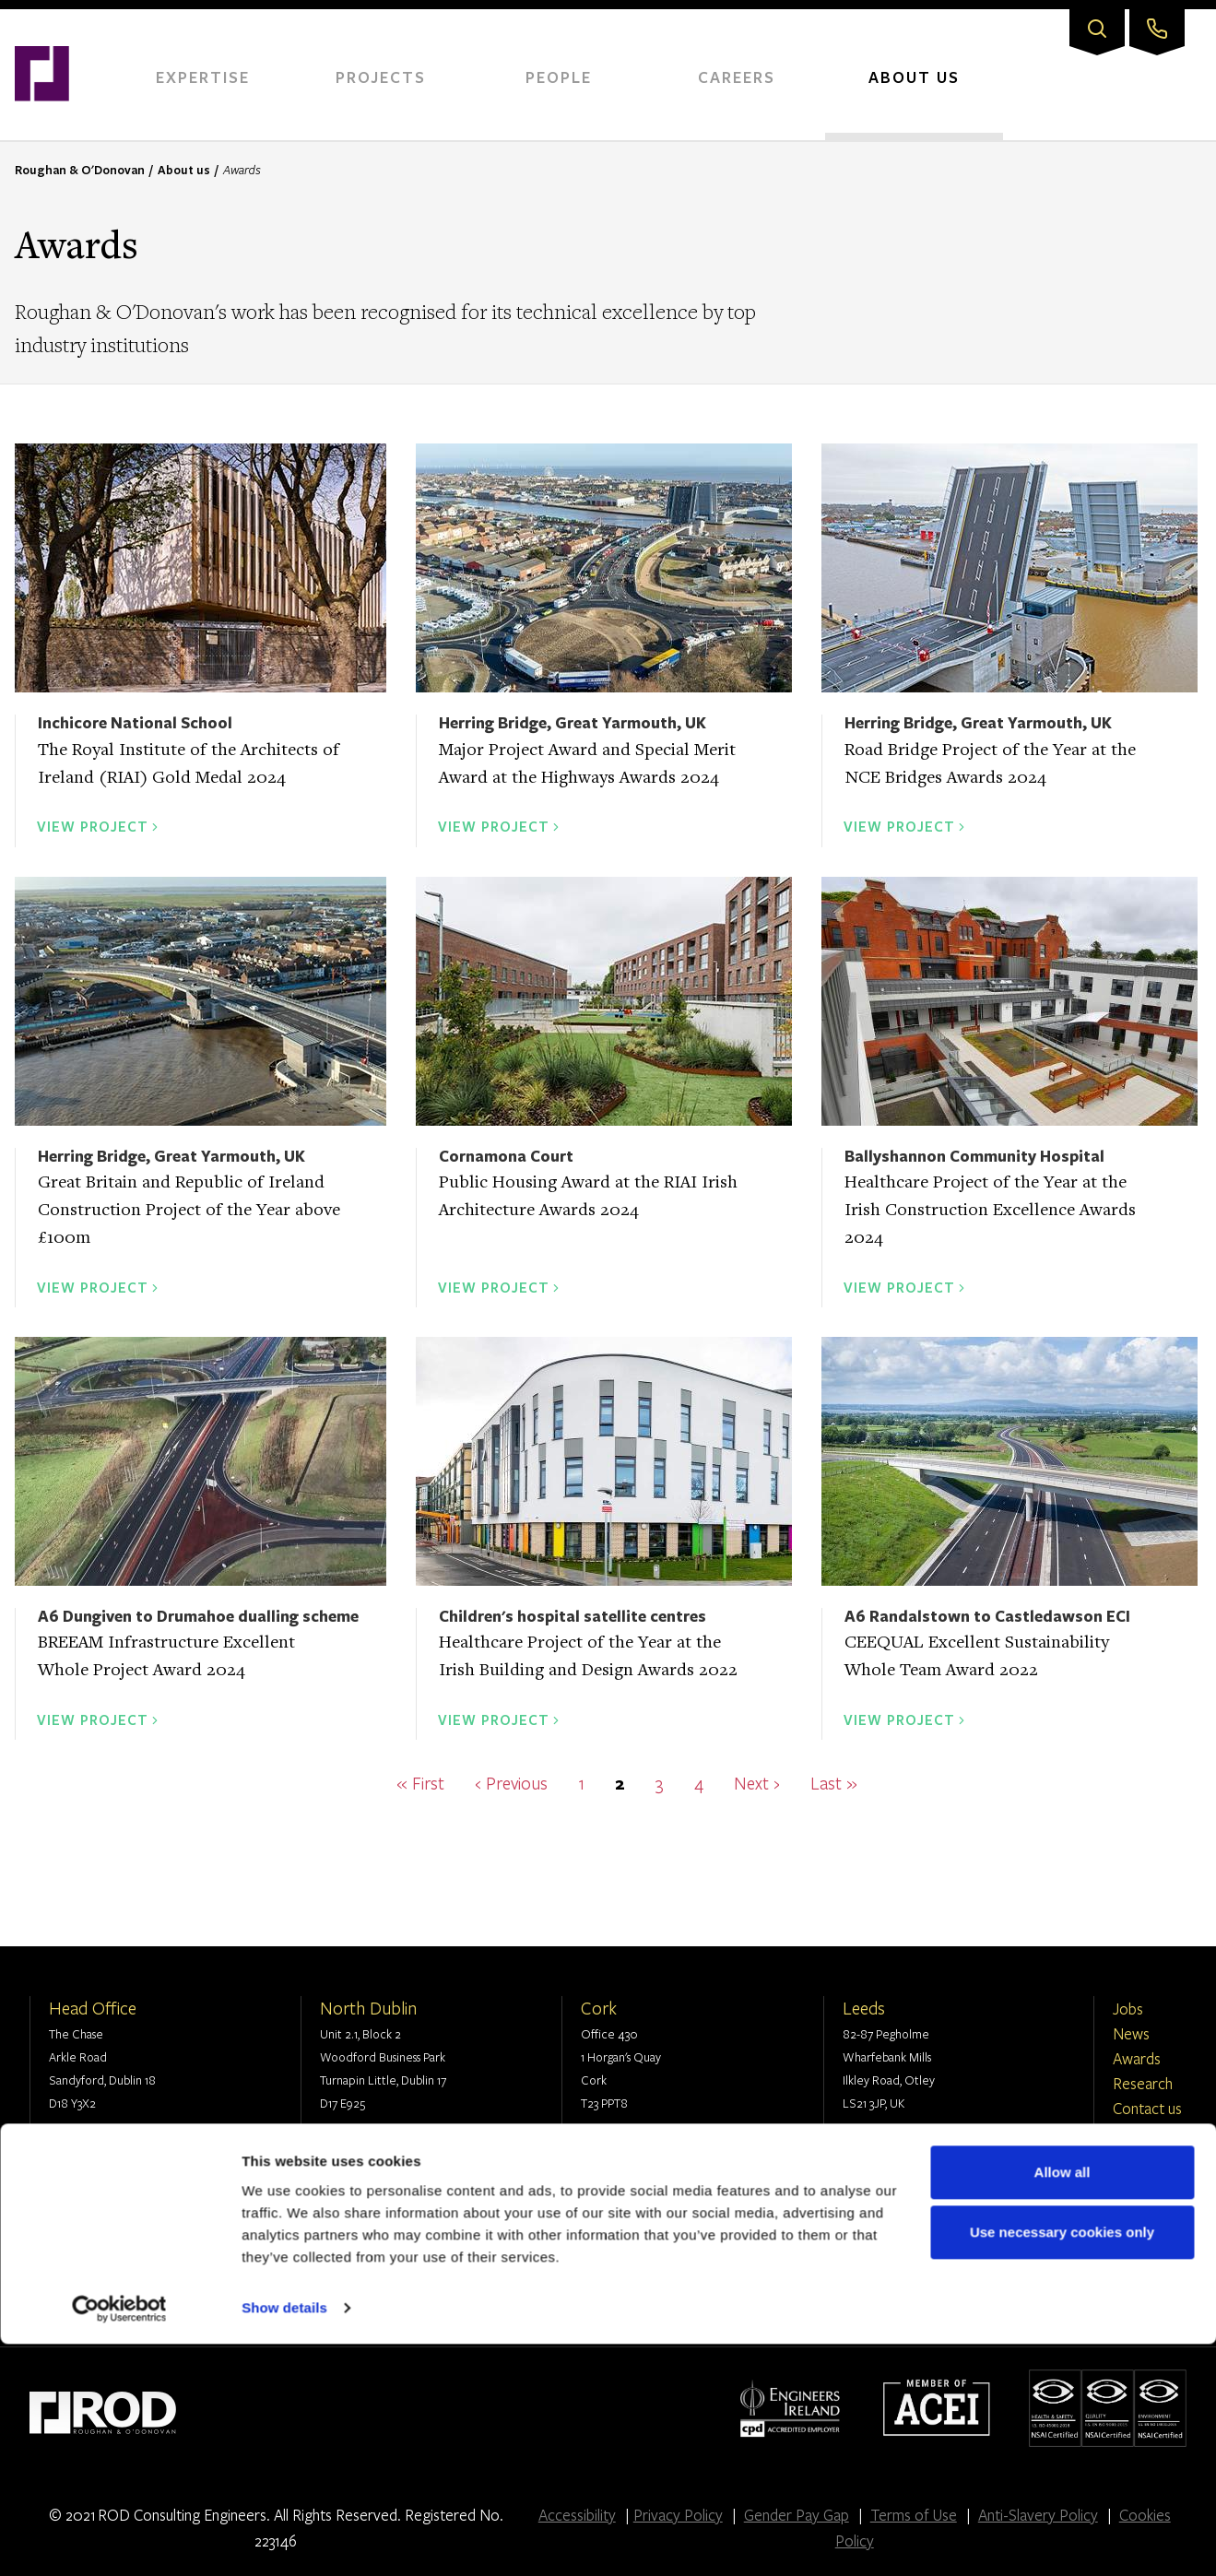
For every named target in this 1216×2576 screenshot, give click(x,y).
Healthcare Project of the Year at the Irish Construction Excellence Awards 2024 (990, 1210)
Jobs (1128, 2008)
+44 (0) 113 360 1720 (914, 2143)
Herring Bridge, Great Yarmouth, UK (572, 722)
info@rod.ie (99, 2166)
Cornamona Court (506, 1155)
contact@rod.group (914, 2166)
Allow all (1062, 2404)
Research (1143, 2083)
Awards (1137, 2058)
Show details (284, 2539)
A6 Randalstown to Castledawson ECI (987, 1615)
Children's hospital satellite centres (572, 1615)
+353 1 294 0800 (110, 2143)
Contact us (1147, 2108)
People (558, 77)
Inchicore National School (135, 722)
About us (184, 169)
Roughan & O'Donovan (80, 169)
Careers (736, 77)
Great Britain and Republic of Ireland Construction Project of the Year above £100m (189, 1210)
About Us (914, 77)
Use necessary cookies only (1062, 2464)
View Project (92, 826)
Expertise (203, 77)
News (1131, 2033)
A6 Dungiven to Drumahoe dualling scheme (198, 1615)
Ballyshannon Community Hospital (974, 1155)
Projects (381, 77)
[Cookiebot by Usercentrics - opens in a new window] (119, 2540)
